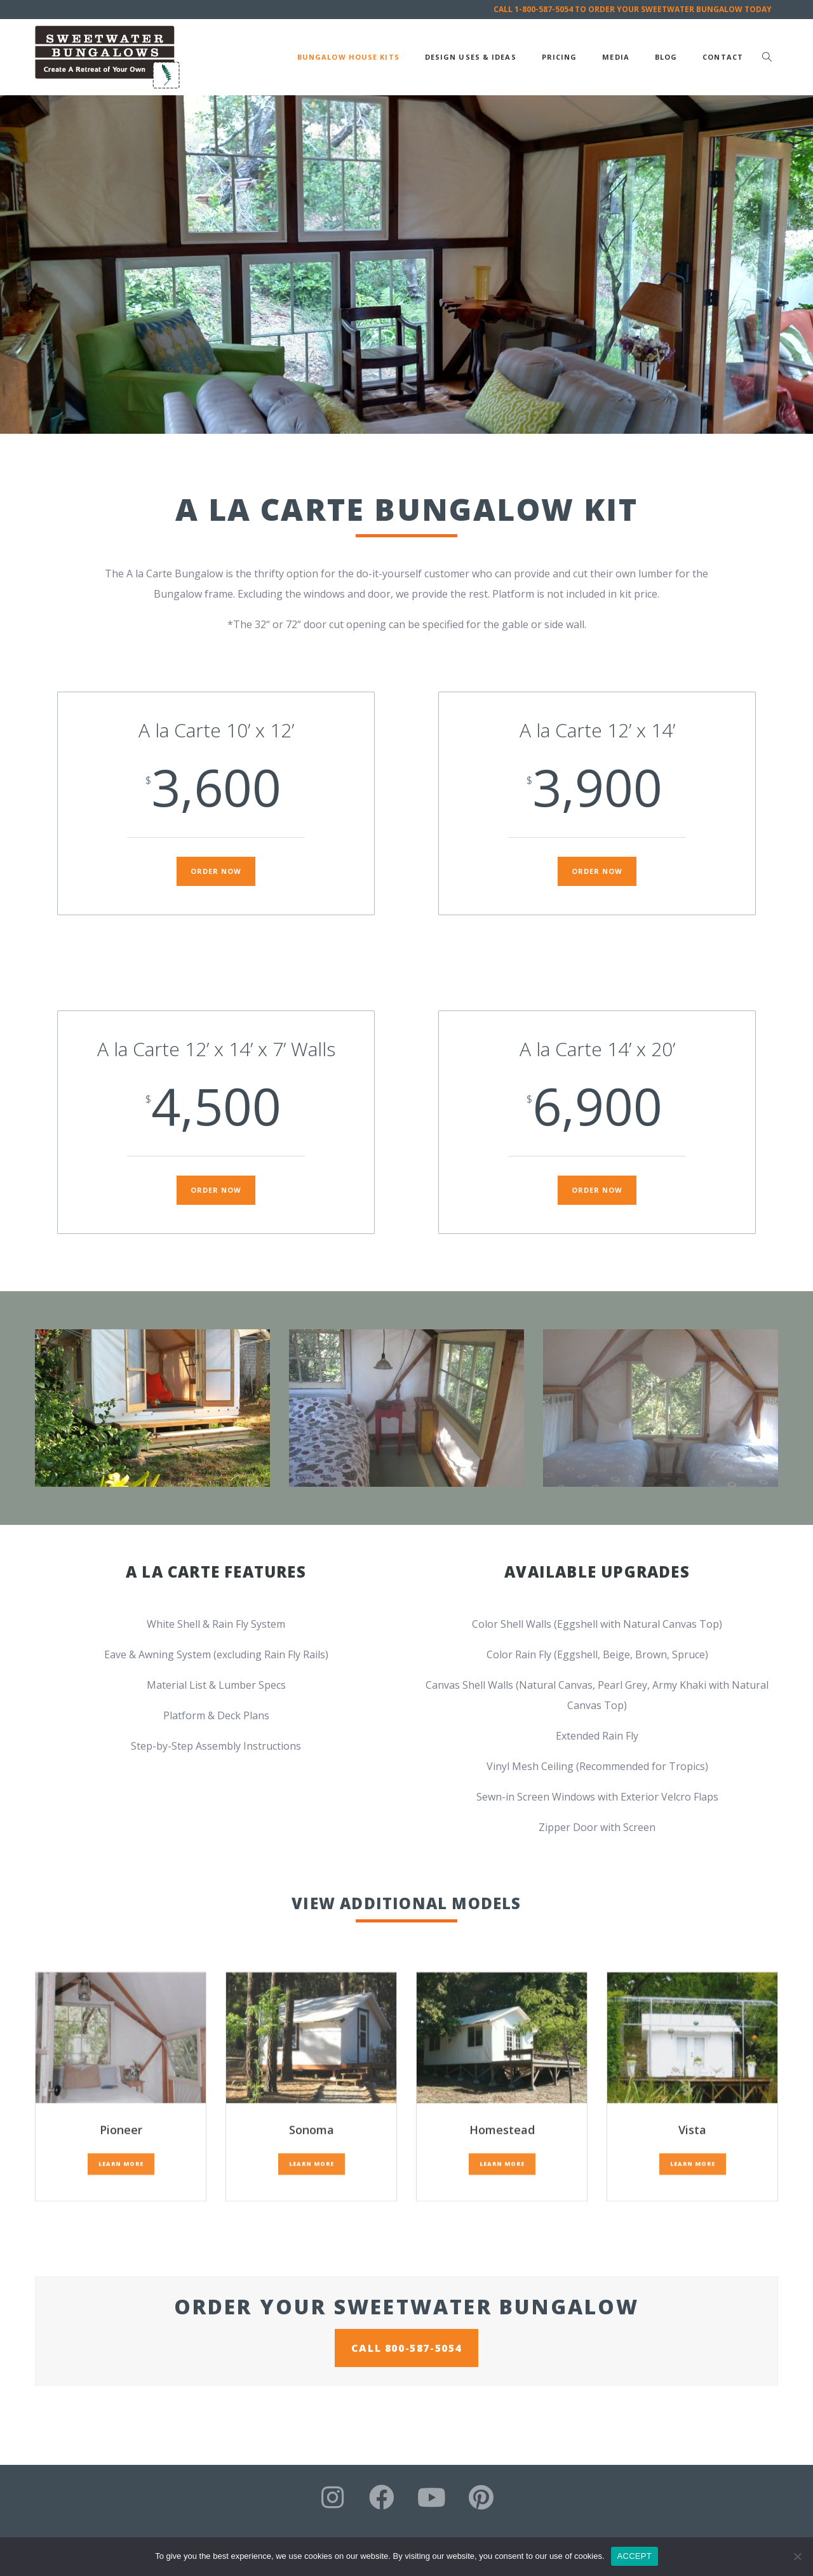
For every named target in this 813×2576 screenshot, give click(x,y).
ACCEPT (634, 2556)
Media (615, 57)
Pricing (559, 57)
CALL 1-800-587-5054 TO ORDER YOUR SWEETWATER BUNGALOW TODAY (633, 9)
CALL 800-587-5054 (406, 2348)
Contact (722, 57)
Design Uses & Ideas (470, 57)
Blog (666, 57)
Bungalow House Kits (348, 57)
